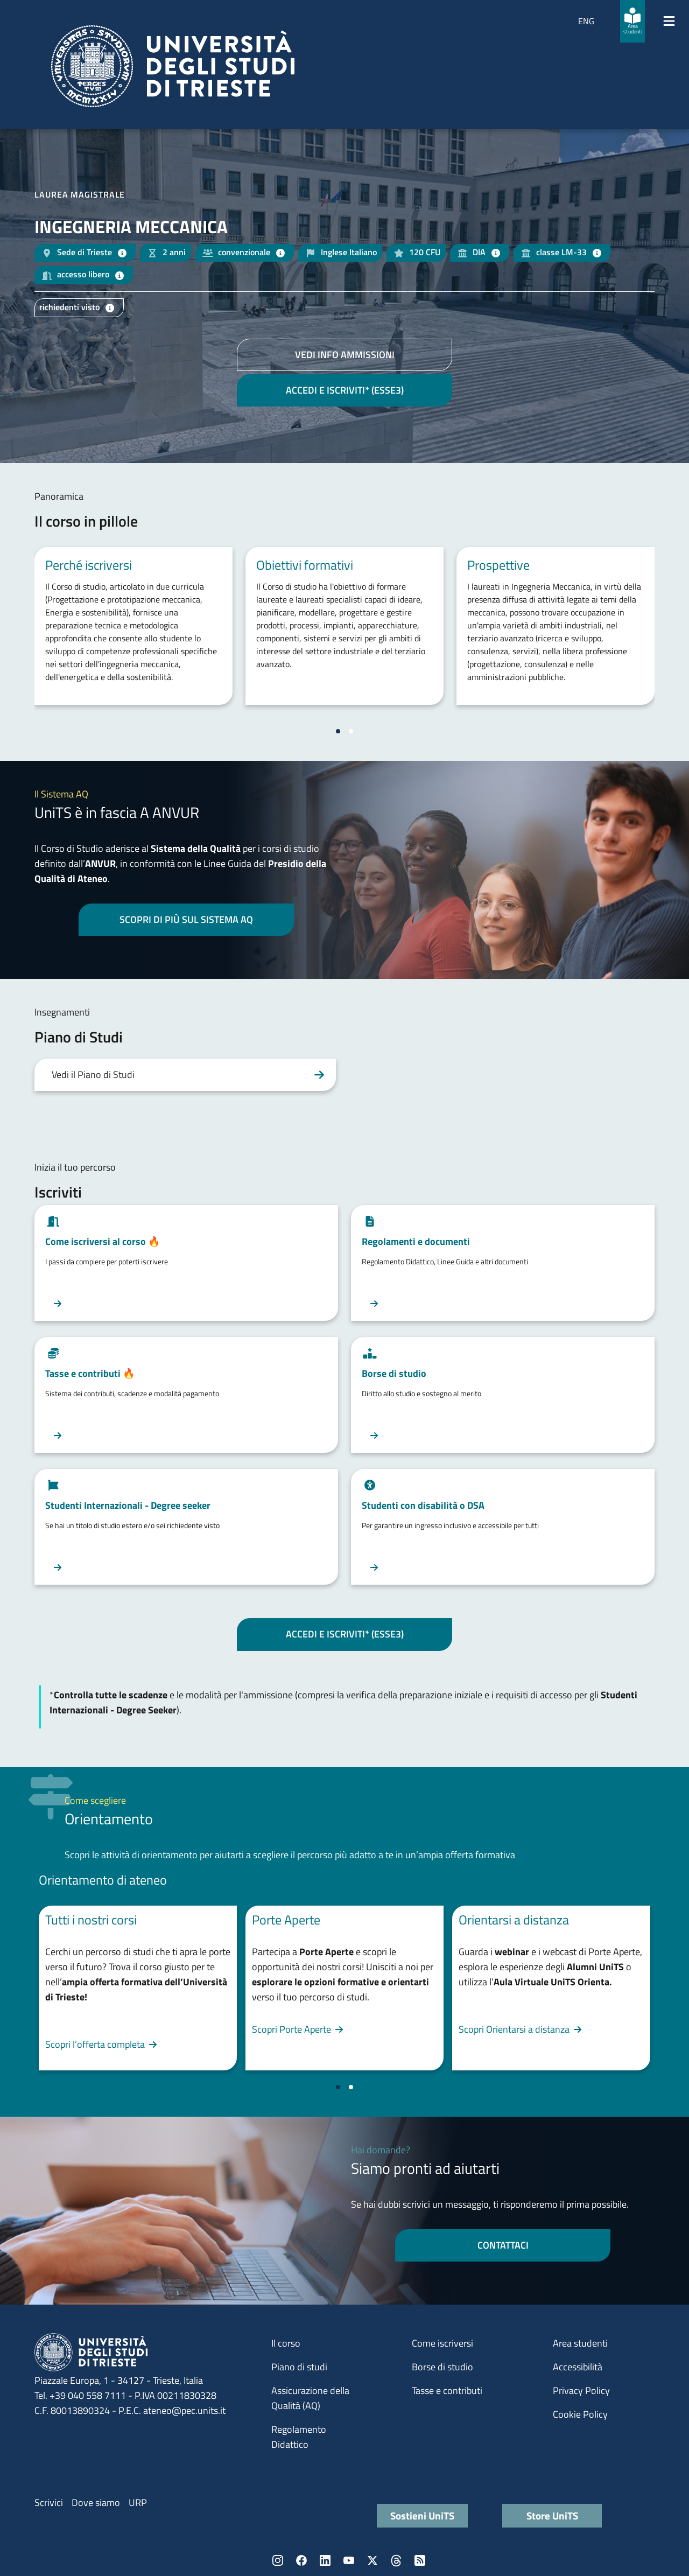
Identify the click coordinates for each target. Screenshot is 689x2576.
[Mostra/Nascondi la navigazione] (669, 21)
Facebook (301, 2560)
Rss (419, 2560)
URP (138, 2502)
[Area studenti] (632, 21)
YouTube (348, 2560)
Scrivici (48, 2502)
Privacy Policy (581, 2390)
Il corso (285, 2343)
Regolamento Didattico (298, 2437)
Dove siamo (96, 2502)
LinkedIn (325, 2560)
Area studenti (580, 2343)
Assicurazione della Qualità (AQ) (310, 2398)
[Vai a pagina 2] (351, 731)
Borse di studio (442, 2367)
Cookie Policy (580, 2414)
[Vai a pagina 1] (338, 731)
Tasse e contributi (447, 2390)
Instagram (277, 2560)
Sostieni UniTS (422, 2515)
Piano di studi (299, 2367)
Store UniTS (552, 2515)
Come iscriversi (442, 2343)
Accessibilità (577, 2367)
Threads (396, 2560)
